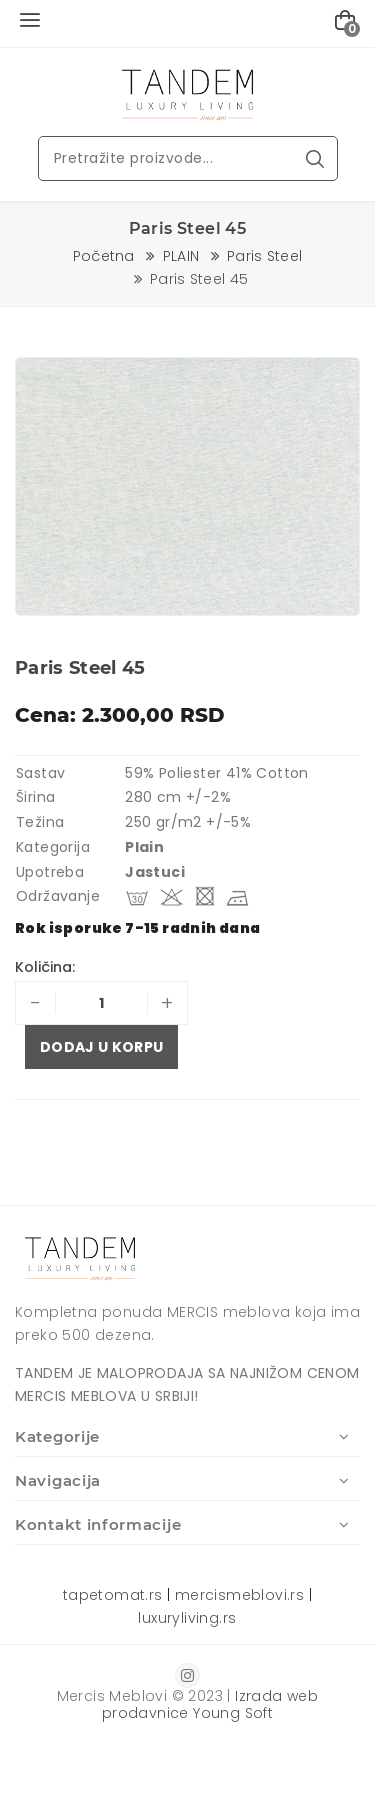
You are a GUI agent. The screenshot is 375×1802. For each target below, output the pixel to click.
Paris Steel (265, 256)
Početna (104, 256)
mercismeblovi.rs (239, 1595)
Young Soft (233, 1713)
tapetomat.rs (113, 1595)
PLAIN (181, 256)
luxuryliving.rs (187, 1618)
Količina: (45, 967)
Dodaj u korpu (101, 1047)
